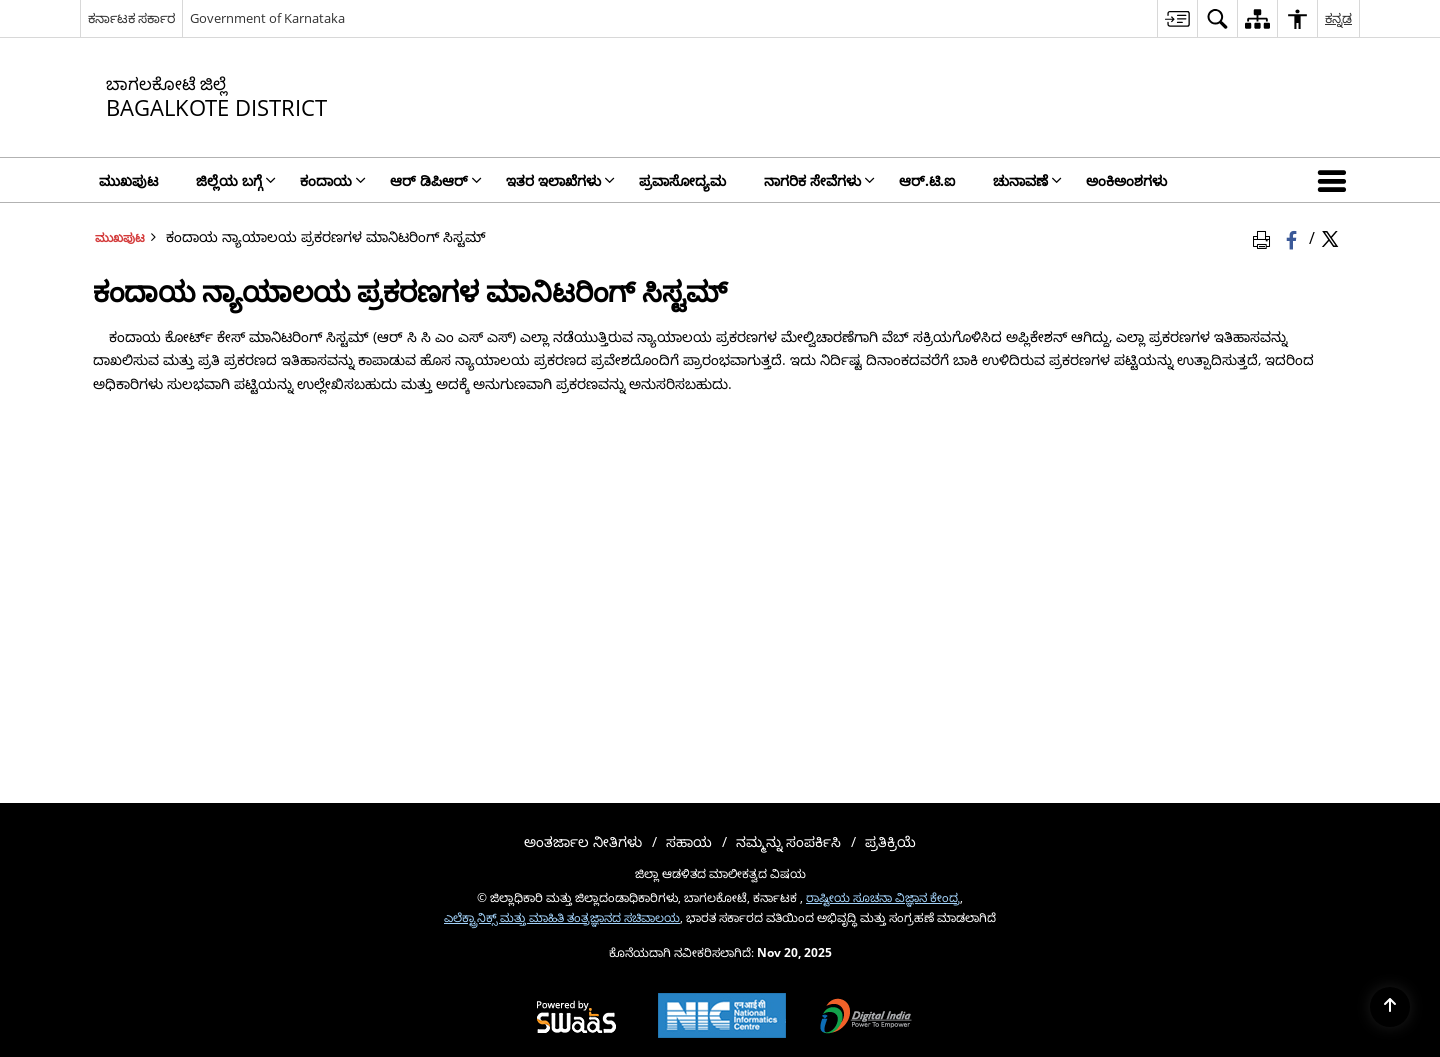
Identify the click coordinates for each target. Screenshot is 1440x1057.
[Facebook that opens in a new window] (1293, 237)
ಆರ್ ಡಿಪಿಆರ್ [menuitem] (436, 180)
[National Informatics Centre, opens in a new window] (722, 1017)
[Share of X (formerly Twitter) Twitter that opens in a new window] (1330, 237)
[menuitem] (1177, 18)
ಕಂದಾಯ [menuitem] (333, 180)
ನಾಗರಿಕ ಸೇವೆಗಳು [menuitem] (819, 180)
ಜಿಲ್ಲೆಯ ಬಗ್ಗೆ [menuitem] (236, 180)
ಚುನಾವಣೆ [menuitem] (1027, 180)
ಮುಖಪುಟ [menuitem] (128, 180)
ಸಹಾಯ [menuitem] (689, 841)
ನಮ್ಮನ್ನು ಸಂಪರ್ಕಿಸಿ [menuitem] (788, 841)
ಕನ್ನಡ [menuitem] (1338, 18)
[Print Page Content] (1265, 237)
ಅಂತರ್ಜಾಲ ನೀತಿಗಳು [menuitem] (583, 841)
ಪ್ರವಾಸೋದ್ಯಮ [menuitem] (682, 180)
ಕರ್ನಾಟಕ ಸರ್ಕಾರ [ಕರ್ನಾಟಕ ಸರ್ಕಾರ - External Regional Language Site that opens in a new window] (131, 18)
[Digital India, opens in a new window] (866, 1018)
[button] (1336, 180)
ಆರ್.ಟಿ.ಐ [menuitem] (927, 180)
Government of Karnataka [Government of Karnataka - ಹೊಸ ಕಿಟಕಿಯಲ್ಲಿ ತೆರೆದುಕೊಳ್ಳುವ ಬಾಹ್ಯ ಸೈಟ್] (267, 18)
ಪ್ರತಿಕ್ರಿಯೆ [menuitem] (890, 841)
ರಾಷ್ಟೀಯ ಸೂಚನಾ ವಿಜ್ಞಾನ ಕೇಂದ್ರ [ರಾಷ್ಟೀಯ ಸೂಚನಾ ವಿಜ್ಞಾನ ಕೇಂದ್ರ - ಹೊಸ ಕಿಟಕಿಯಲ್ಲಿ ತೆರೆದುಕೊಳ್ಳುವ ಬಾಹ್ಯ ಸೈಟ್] (883, 897)
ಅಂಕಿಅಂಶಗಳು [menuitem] (1126, 180)
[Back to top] (1390, 1007)
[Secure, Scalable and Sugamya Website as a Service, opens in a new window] (576, 1018)
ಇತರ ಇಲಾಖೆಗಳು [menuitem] (560, 180)
